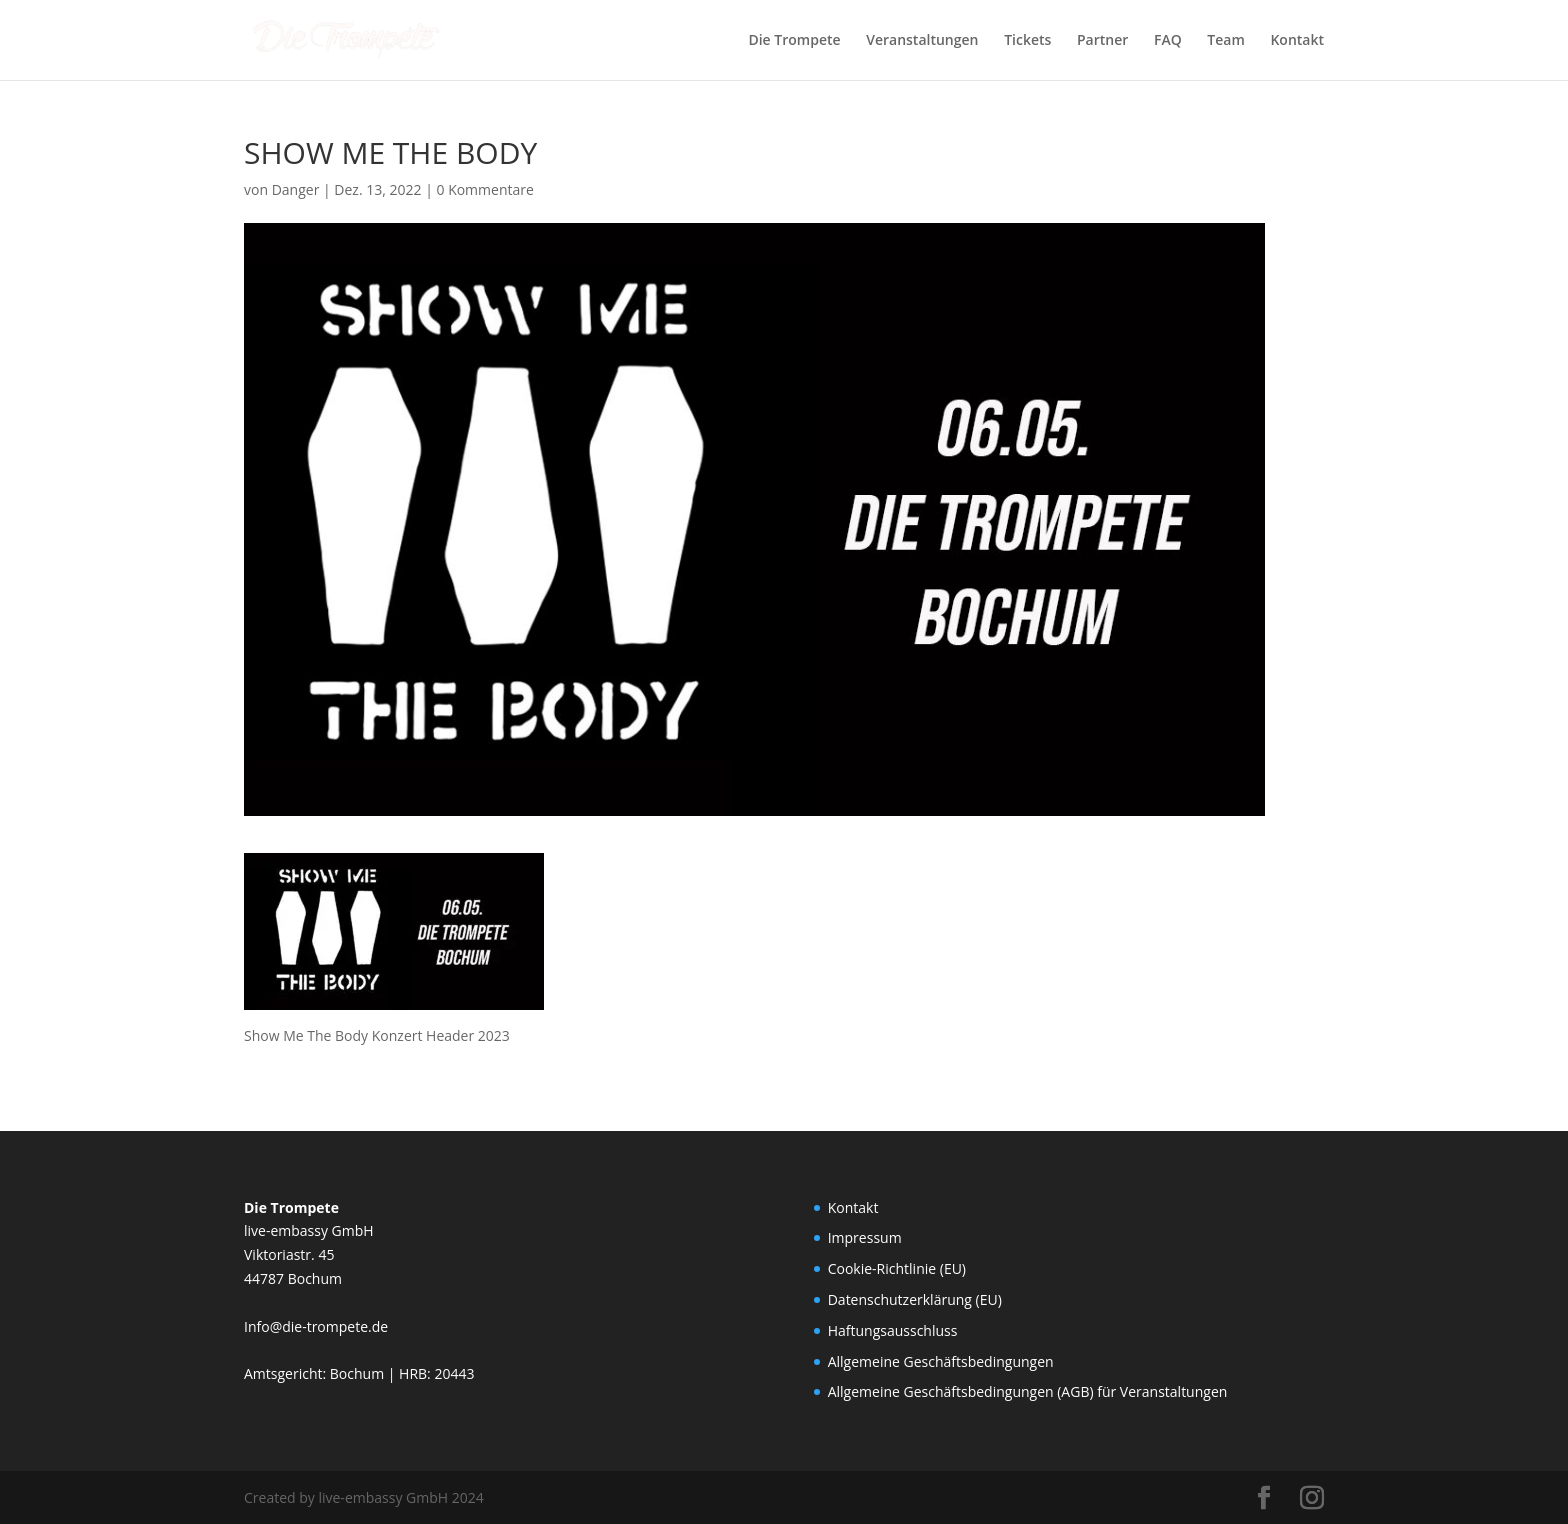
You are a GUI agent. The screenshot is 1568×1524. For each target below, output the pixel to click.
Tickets (1027, 41)
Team (1225, 41)
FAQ (1168, 41)
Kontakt (1297, 41)
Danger (296, 189)
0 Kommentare (484, 189)
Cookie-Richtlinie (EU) (897, 1268)
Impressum (865, 1237)
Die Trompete (794, 41)
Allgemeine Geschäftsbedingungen (941, 1361)
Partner (1102, 41)
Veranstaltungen (922, 41)
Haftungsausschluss (893, 1330)
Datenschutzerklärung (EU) (915, 1299)
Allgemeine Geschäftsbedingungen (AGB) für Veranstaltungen (1028, 1391)
